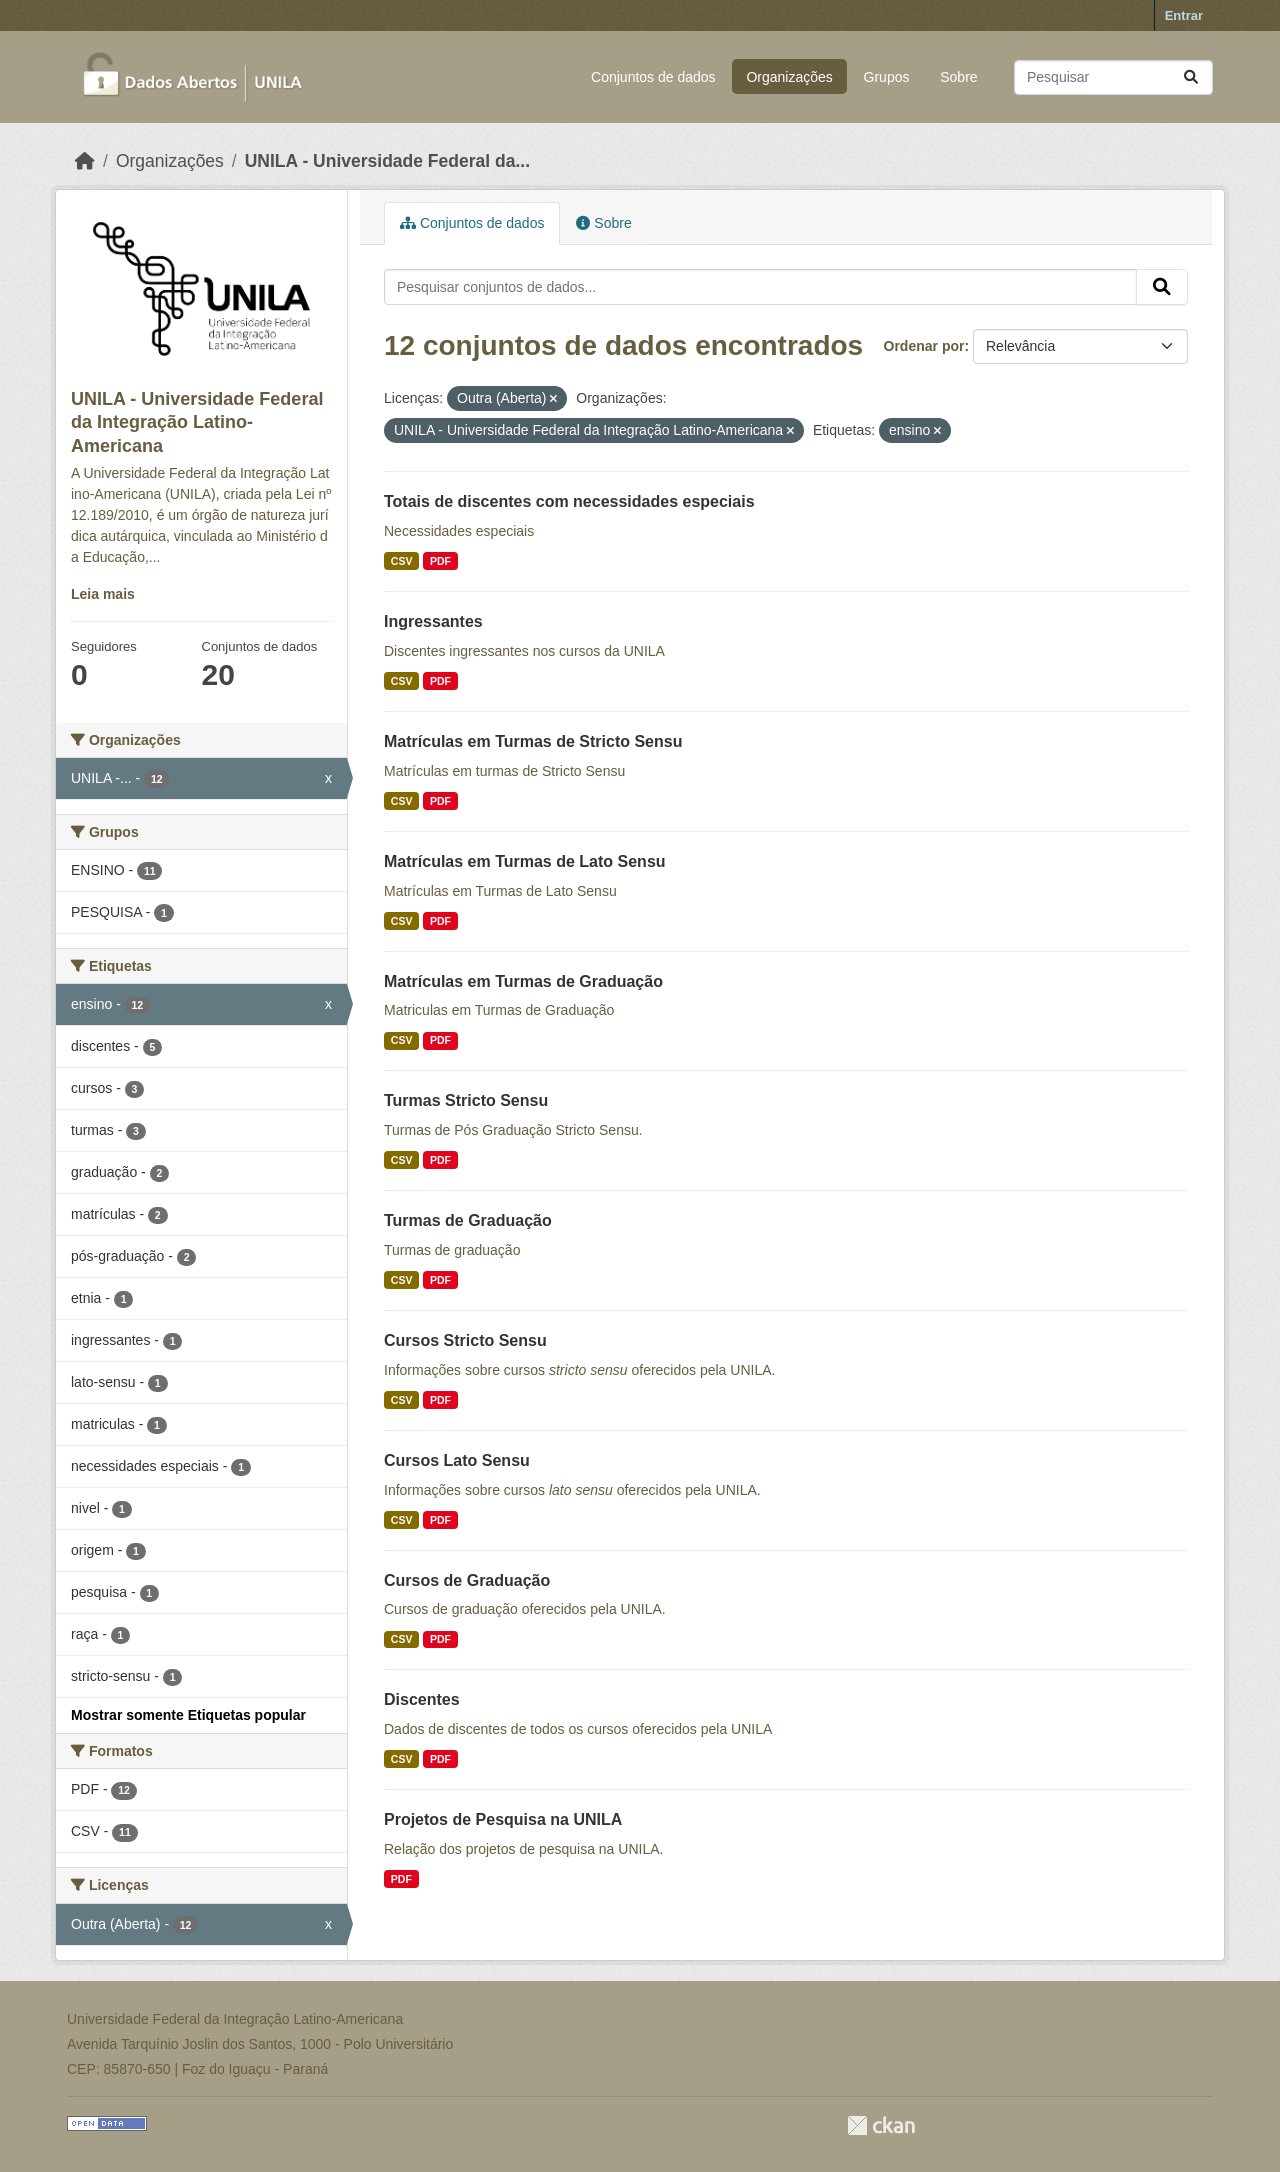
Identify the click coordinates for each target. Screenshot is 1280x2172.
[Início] (85, 161)
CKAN (881, 2125)
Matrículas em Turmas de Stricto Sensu (533, 741)
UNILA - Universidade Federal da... (387, 161)
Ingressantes (433, 621)
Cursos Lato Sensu (457, 1460)
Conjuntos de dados (653, 77)
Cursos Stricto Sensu (465, 1340)
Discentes (422, 1699)
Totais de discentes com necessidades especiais (569, 501)
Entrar (1184, 15)
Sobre (958, 77)
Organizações (789, 77)
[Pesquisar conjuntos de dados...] (1113, 77)
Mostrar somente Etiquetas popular (188, 1715)
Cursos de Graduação (467, 1580)
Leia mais (103, 594)
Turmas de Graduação (468, 1220)
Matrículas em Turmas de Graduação (523, 981)
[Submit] (1191, 77)
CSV (402, 561)
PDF (440, 561)
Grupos (887, 77)
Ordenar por (924, 346)
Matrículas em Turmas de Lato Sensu (525, 861)
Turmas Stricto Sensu (466, 1100)
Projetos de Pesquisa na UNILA (503, 1819)
